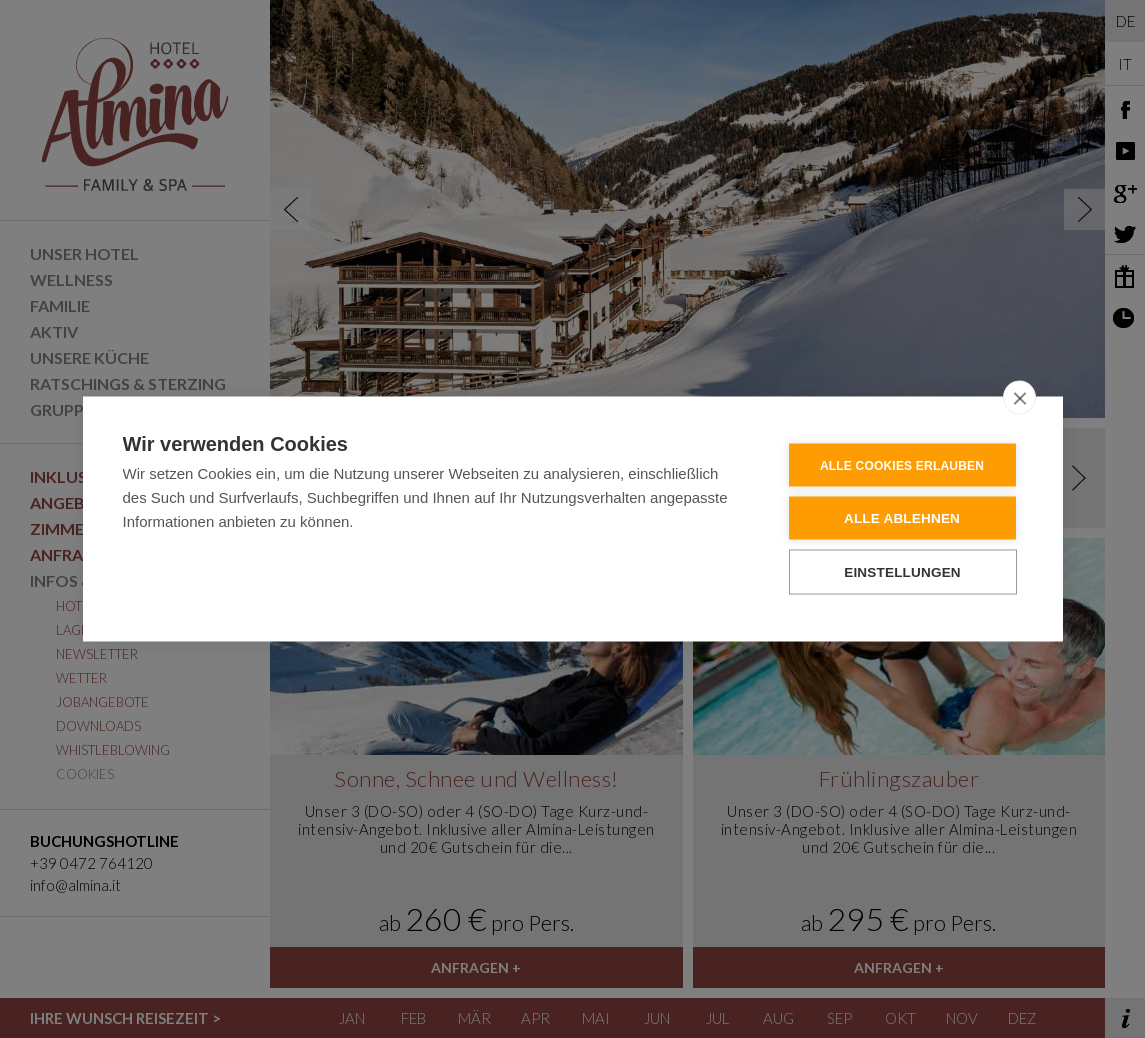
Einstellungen (902, 571)
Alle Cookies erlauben (902, 465)
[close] (1019, 397)
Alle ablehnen (902, 517)
